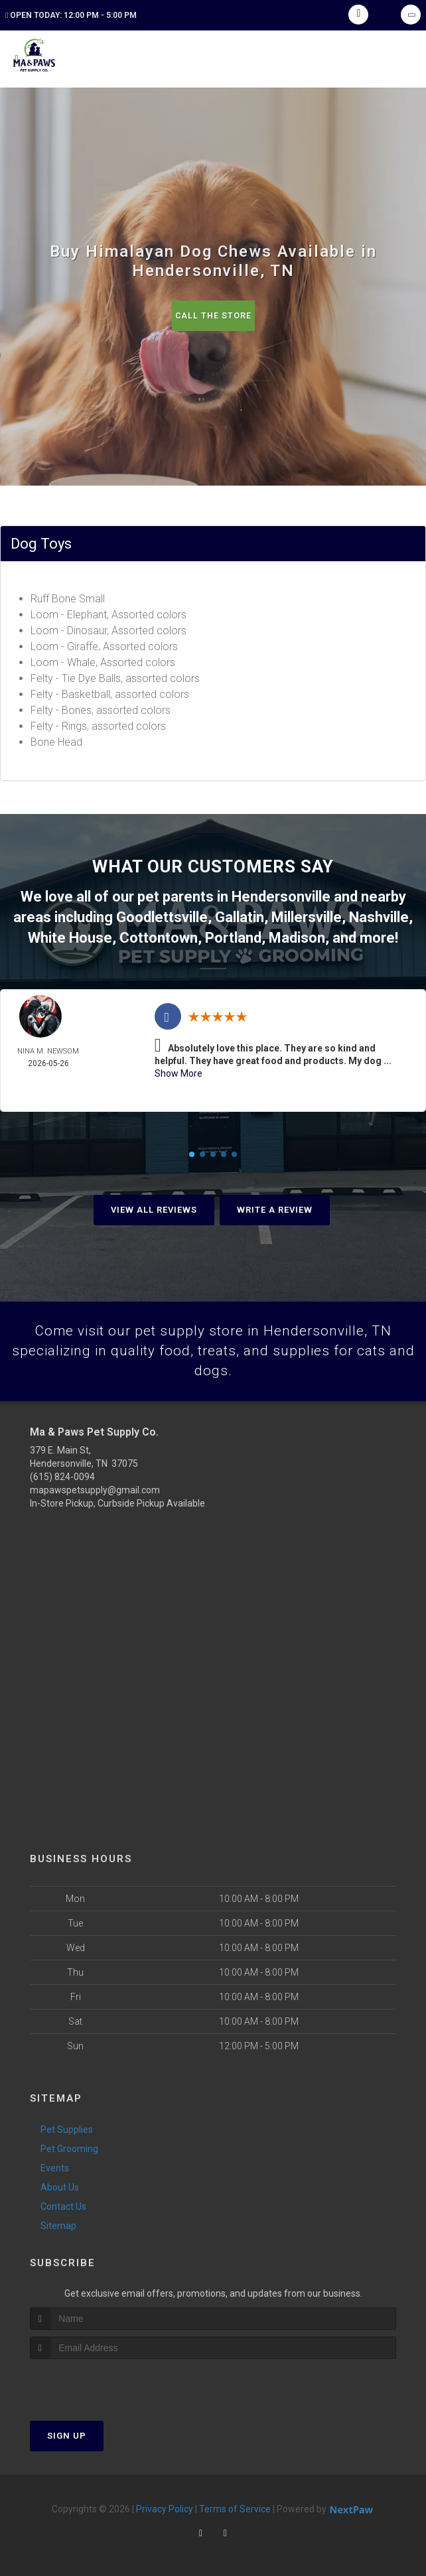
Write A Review (275, 1205)
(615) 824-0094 (62, 1473)
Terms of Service (235, 2506)
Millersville (306, 914)
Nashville (379, 914)
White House (70, 933)
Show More (178, 1068)
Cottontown (158, 933)
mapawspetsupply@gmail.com (95, 1486)
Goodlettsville (162, 914)
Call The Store (213, 315)
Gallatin (239, 914)
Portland (233, 933)
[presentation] (100, 2381)
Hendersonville (281, 895)
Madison (297, 933)
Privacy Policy (164, 2506)
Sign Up (66, 2433)
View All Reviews (154, 1205)
